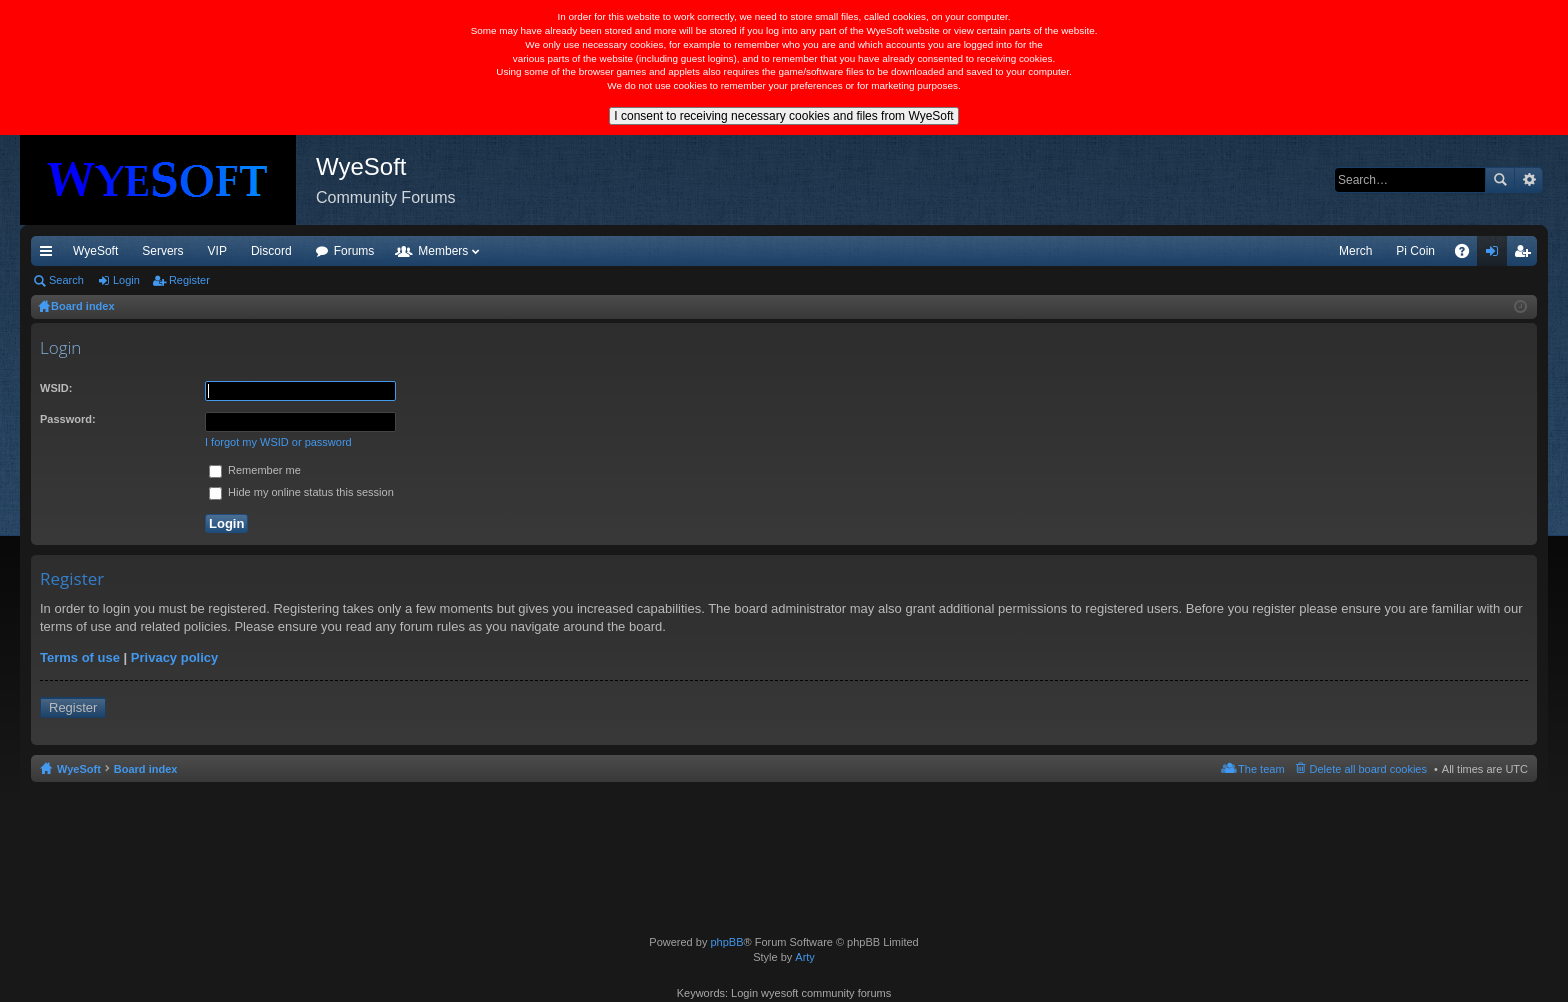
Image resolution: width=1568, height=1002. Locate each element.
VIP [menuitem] (217, 251)
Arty (805, 957)
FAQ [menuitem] (1468, 255)
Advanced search (1528, 180)
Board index (146, 769)
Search (1500, 180)
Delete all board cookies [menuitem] (1368, 769)
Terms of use (80, 657)
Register (189, 280)
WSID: (56, 388)
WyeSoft (95, 251)
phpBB (726, 942)
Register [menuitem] (1526, 255)
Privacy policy (174, 657)
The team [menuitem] (1261, 769)
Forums (354, 251)
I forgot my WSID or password (278, 442)
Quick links (50, 255)
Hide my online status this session (301, 492)
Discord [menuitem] (271, 251)
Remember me (255, 470)
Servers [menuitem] (162, 251)
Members (443, 251)
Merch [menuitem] (1355, 251)
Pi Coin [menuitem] (1415, 251)
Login (126, 280)
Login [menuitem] (1496, 255)
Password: (68, 419)
